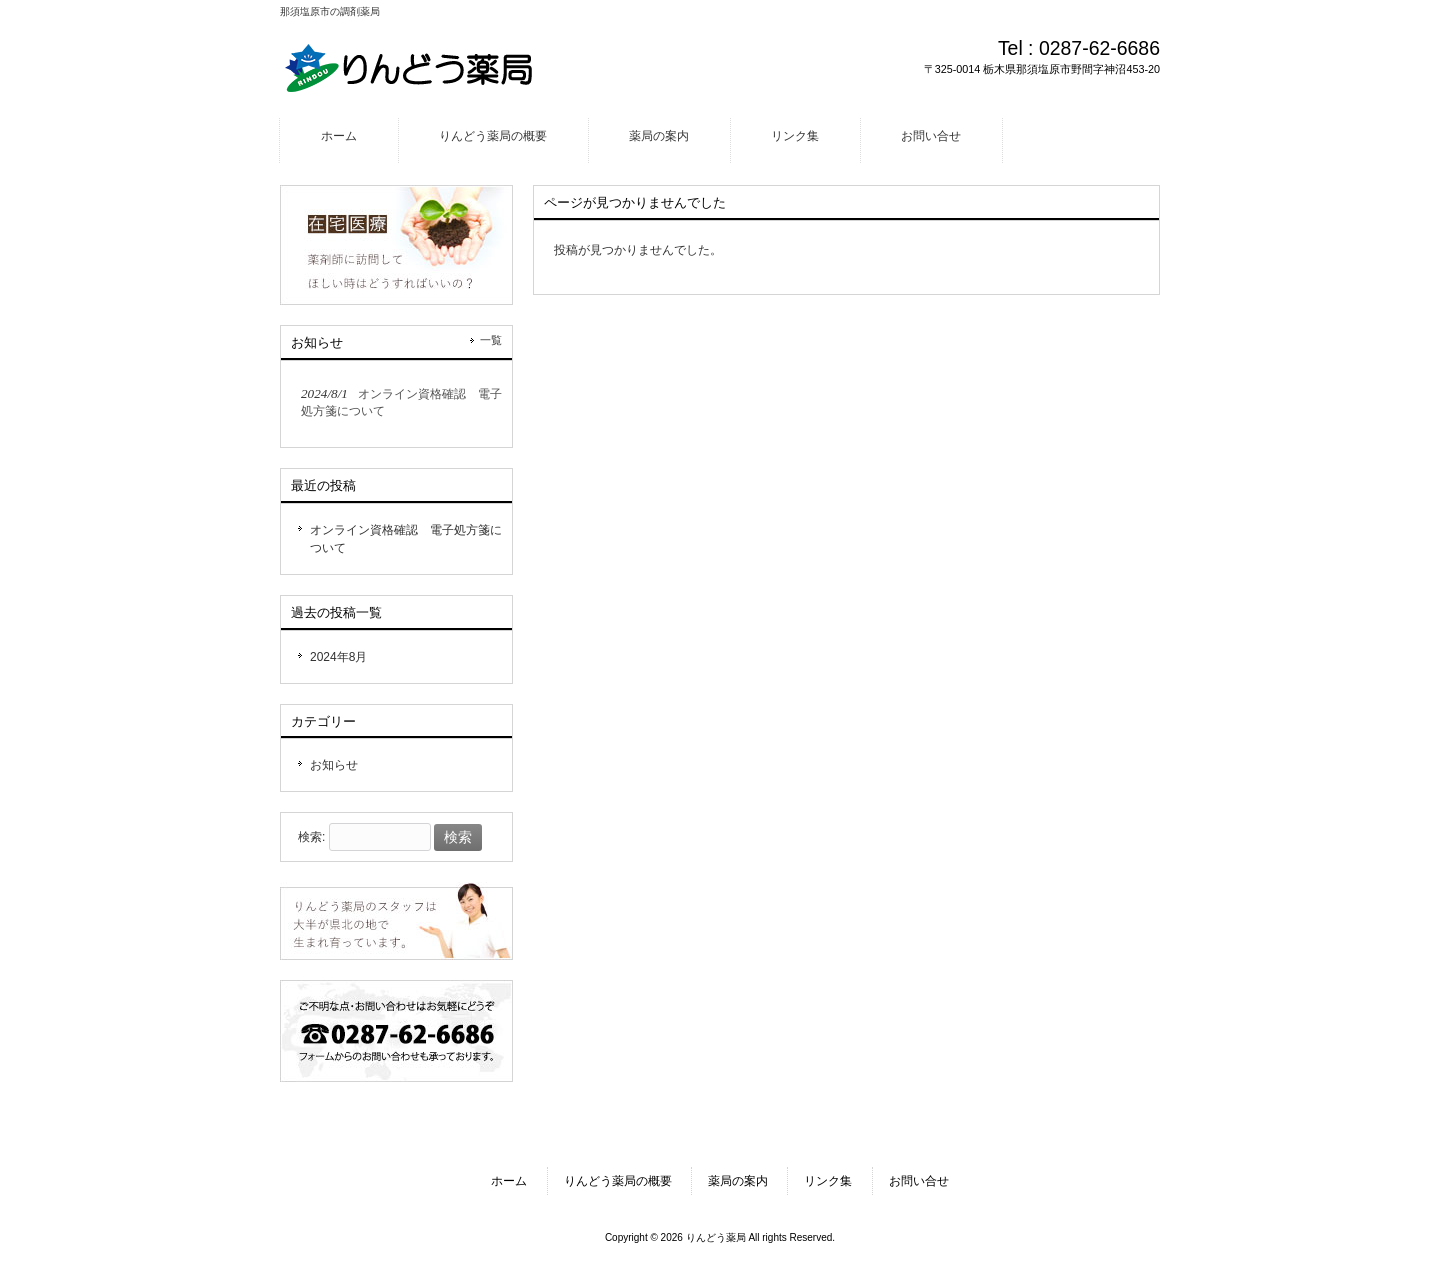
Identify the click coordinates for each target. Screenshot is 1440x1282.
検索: (311, 838)
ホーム (509, 1181)
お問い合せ (919, 1181)
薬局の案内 (738, 1181)
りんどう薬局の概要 (618, 1181)
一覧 (491, 340)
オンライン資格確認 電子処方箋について (406, 539)
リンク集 (828, 1181)
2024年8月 (338, 657)
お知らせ (334, 765)
